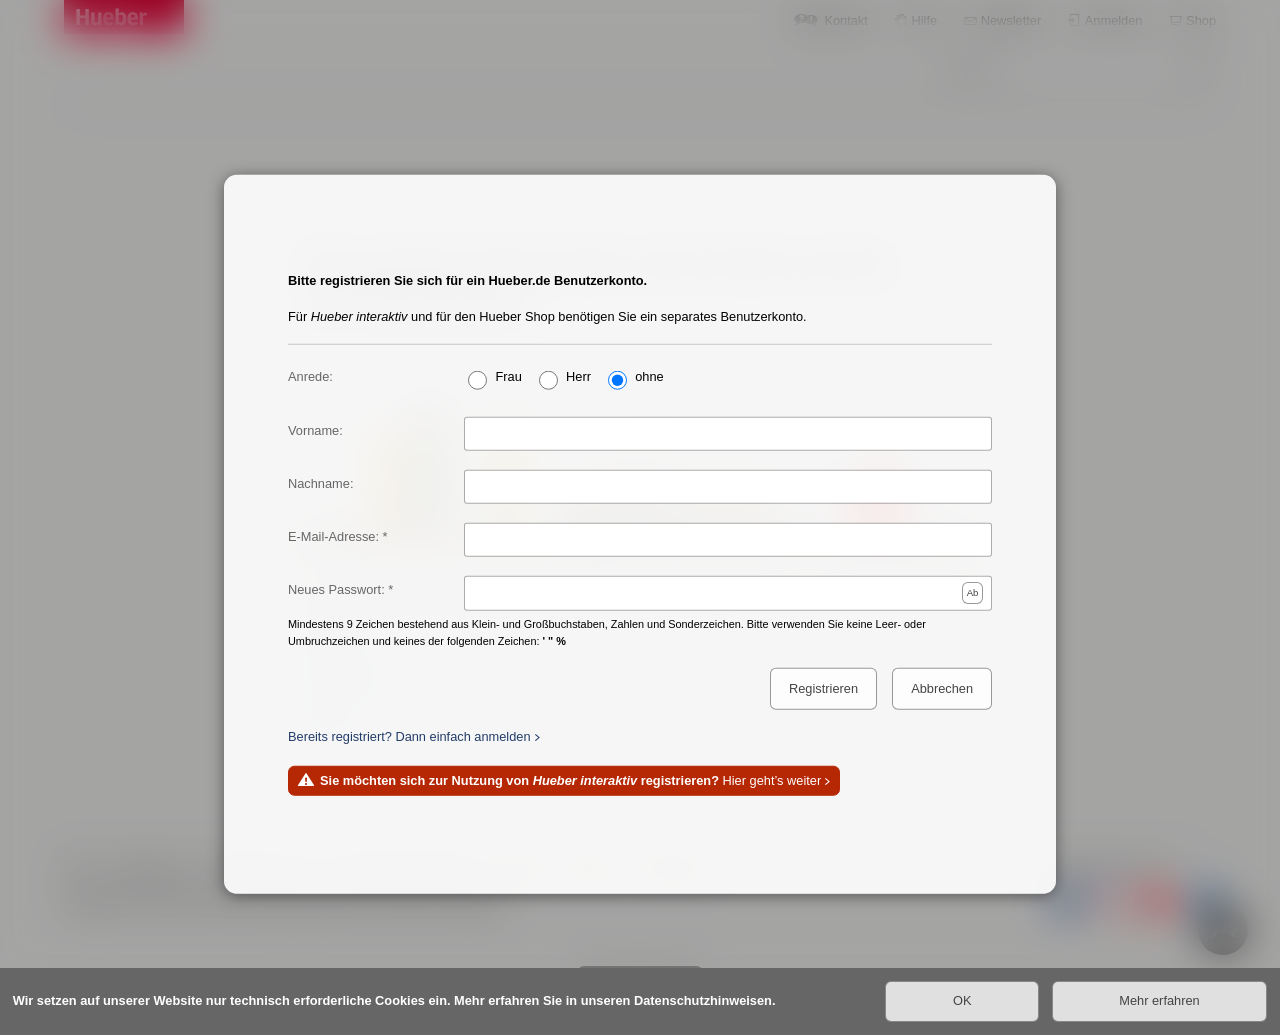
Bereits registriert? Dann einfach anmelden (409, 735)
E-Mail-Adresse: (333, 536)
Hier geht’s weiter (570, 780)
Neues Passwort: (336, 589)
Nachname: (320, 482)
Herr (578, 375)
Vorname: (315, 429)
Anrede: (310, 375)
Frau (508, 375)
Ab (973, 591)
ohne (649, 375)
